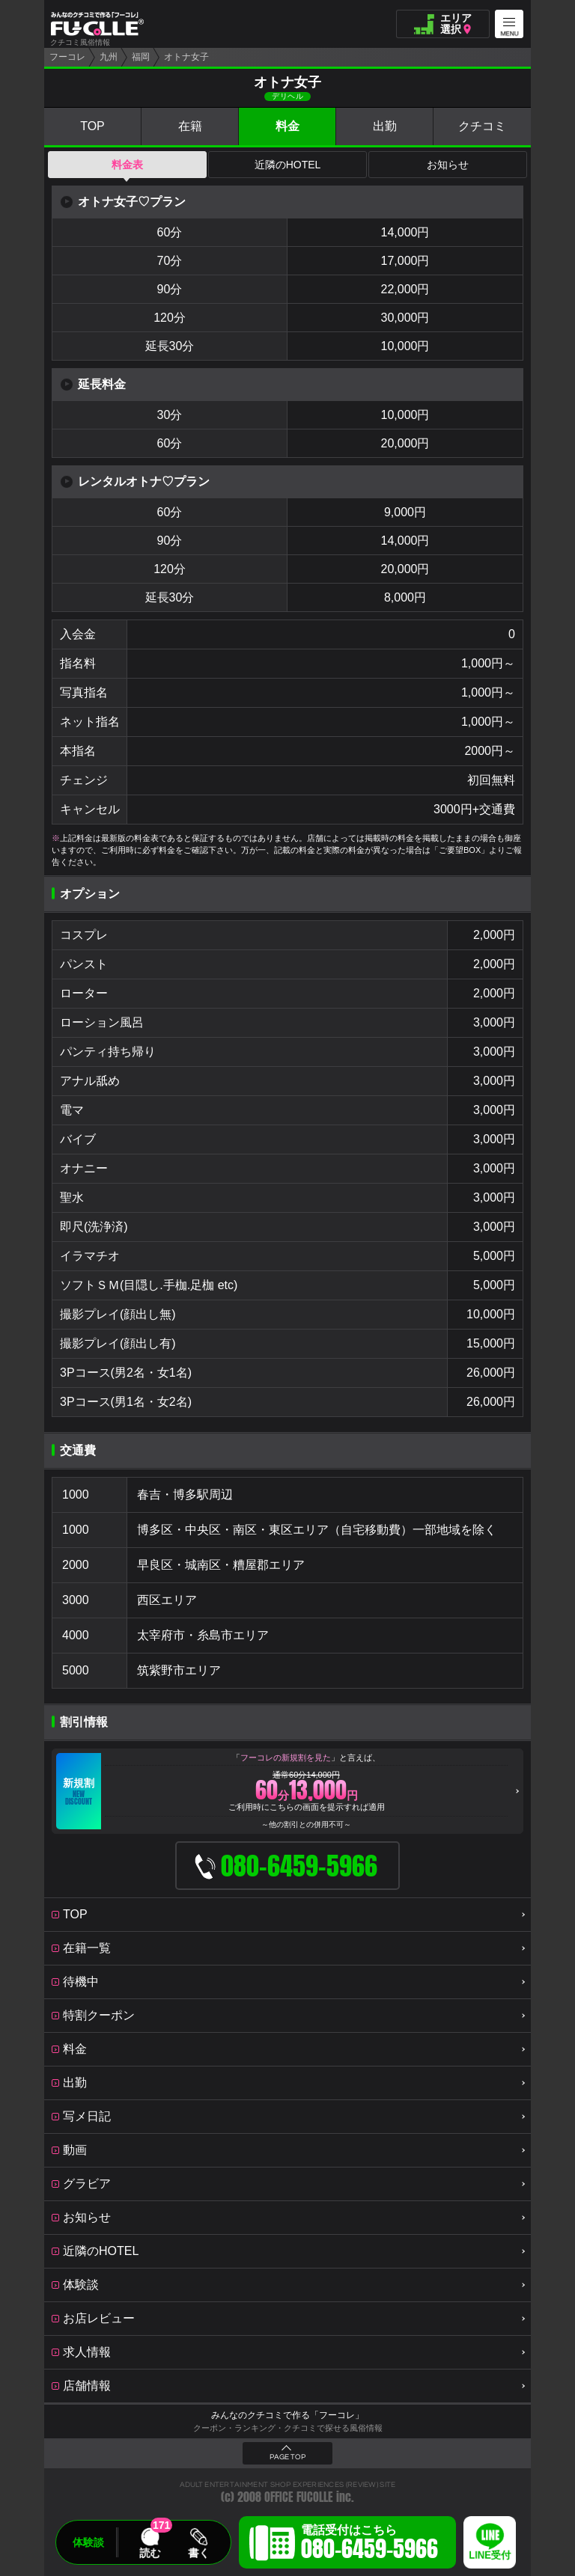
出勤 (385, 126)
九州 (109, 57)
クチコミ (482, 126)
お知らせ (448, 165)
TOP (92, 126)
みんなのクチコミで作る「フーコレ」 (287, 2415)
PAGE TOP (287, 2457)
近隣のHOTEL (288, 165)
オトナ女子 (186, 57)
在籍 (190, 126)
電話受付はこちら (369, 2545)
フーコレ (67, 57)
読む (149, 2553)
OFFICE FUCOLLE (298, 2497)
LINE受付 (490, 2555)
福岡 (141, 57)
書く (198, 2553)
